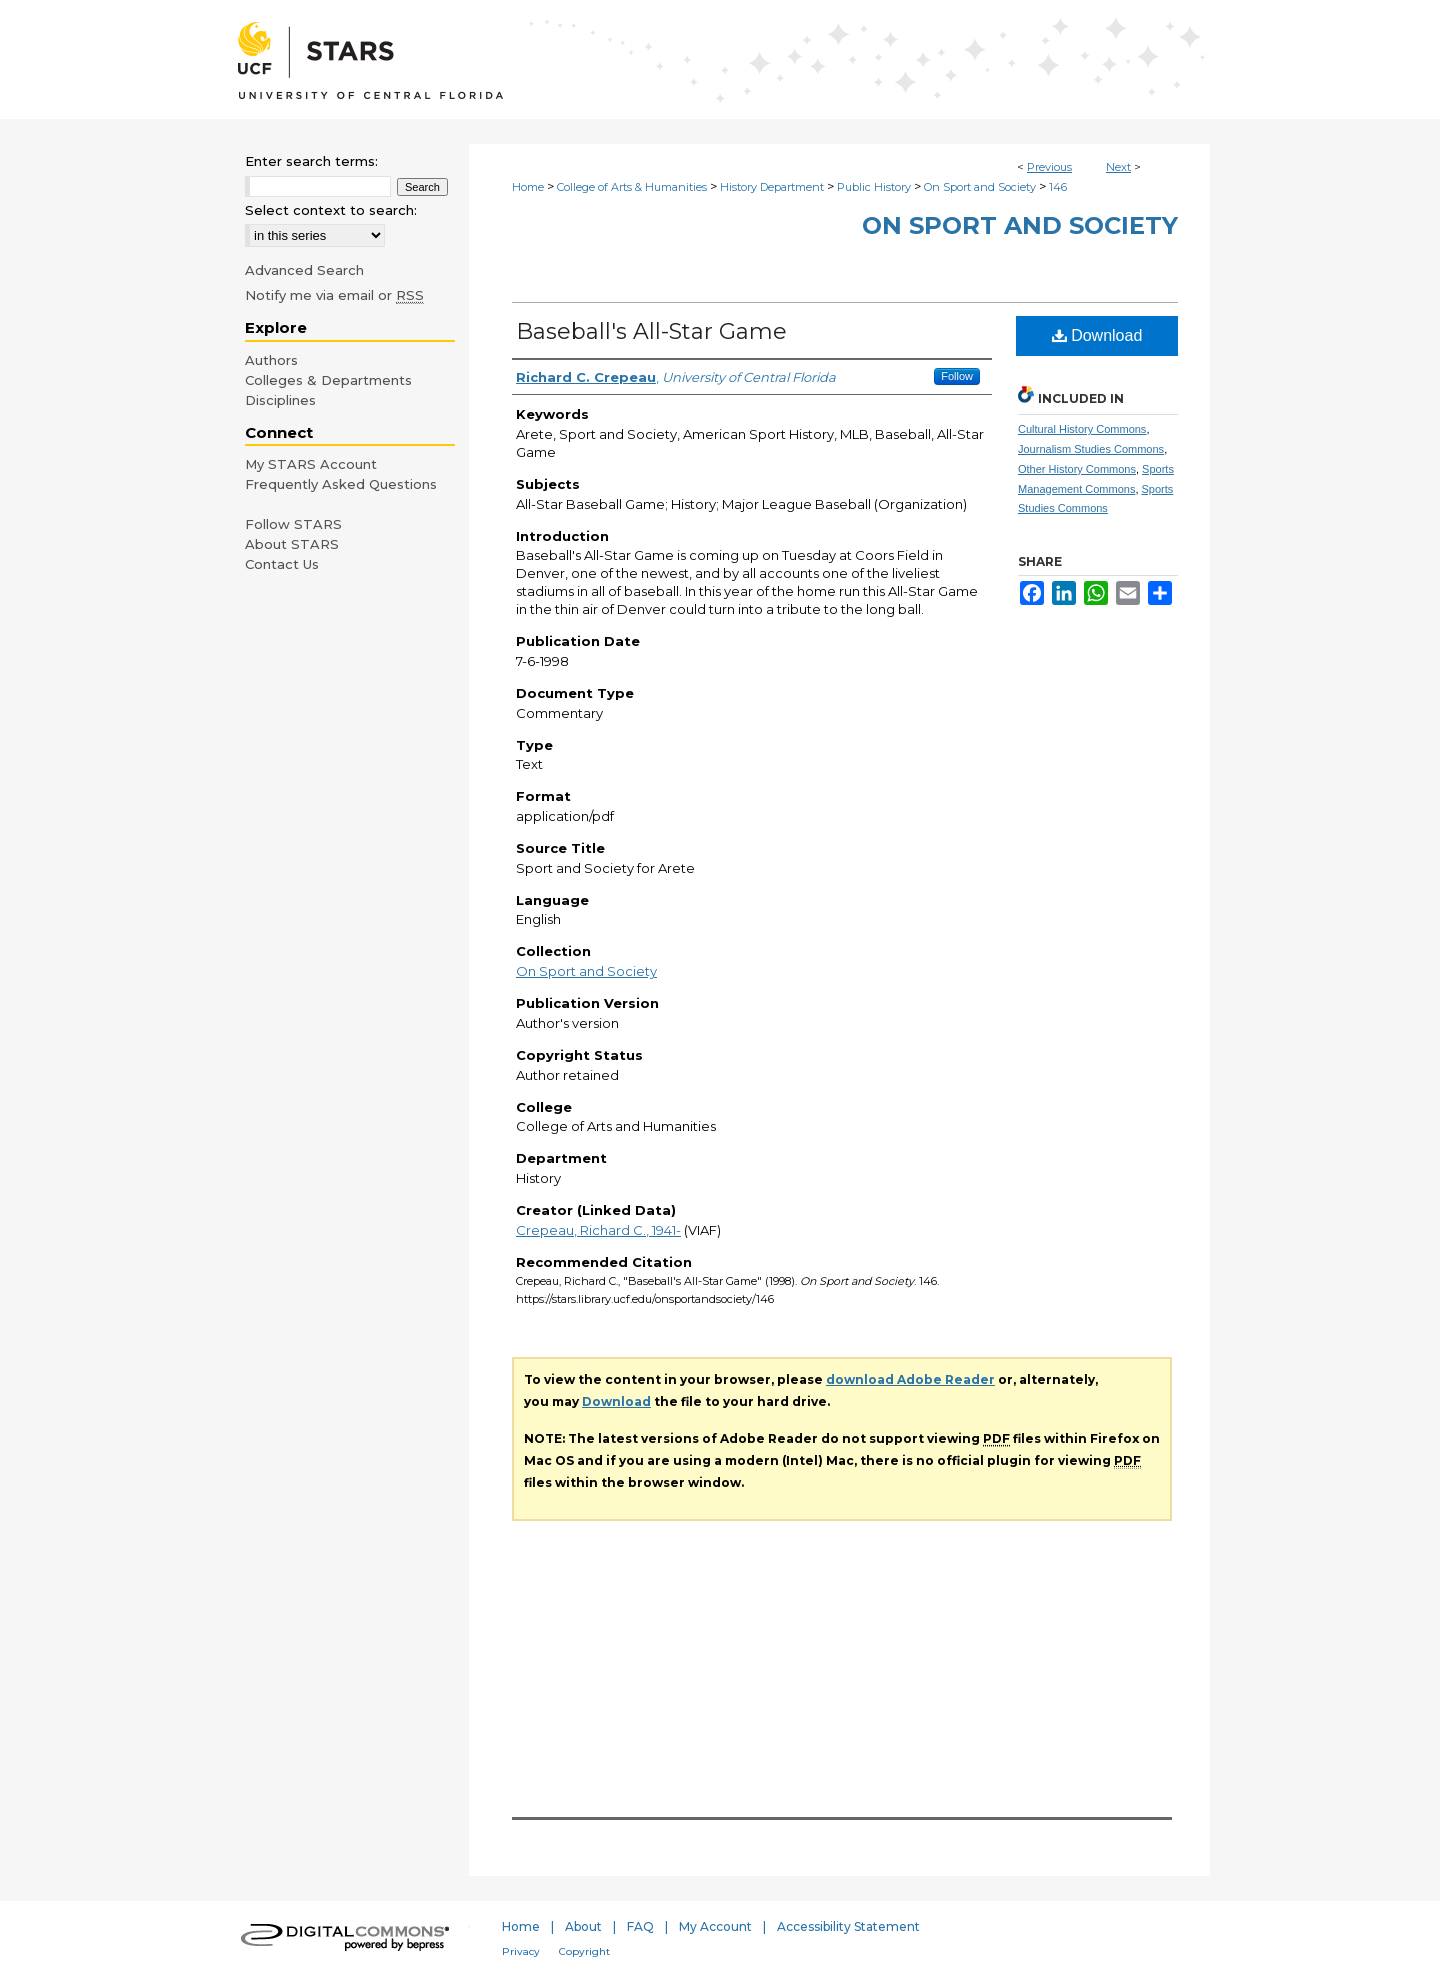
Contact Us (282, 564)
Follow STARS (293, 524)
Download (1097, 335)
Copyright (584, 1951)
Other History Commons (1077, 469)
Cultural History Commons (1082, 429)
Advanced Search (304, 270)
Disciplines (280, 400)
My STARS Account (311, 464)
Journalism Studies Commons (1091, 449)
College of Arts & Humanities (632, 187)
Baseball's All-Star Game (651, 331)
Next (1118, 167)
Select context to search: (331, 210)
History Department (772, 187)
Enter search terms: (311, 161)
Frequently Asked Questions (341, 484)
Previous (1049, 167)
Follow (957, 376)
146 (1058, 187)
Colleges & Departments (328, 380)
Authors (271, 360)
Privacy (521, 1951)
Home (528, 187)
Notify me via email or (334, 295)
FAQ (640, 1926)
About (583, 1926)
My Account (715, 1926)
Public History (874, 187)
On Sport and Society (980, 187)
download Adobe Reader (910, 1379)
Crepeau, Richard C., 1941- (598, 1230)
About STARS (292, 544)
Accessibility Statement (848, 1926)
